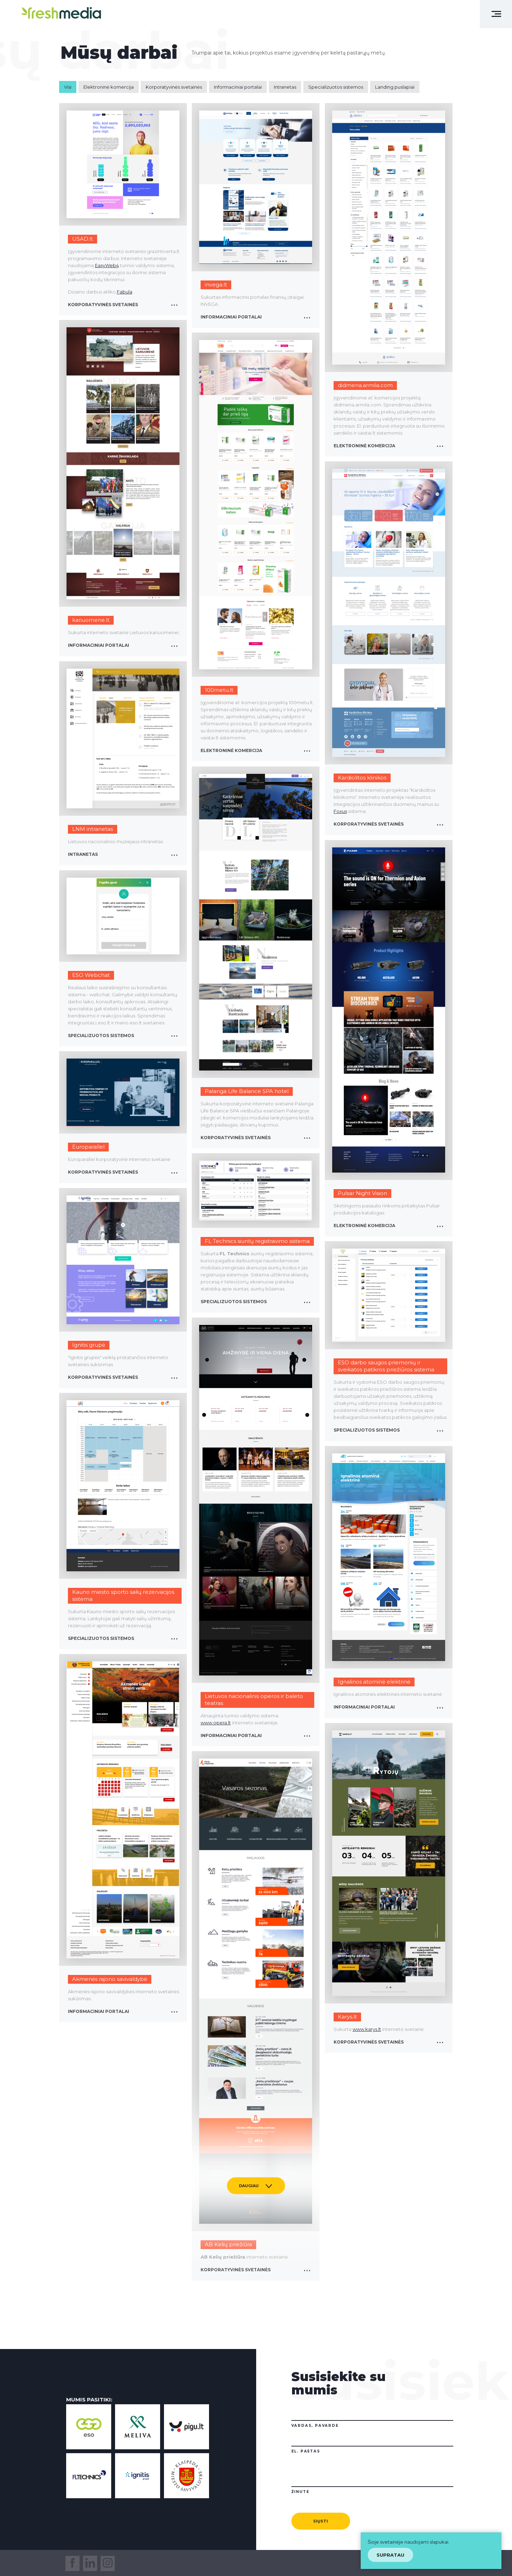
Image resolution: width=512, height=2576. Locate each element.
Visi (67, 87)
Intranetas (285, 87)
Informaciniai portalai (238, 87)
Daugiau (249, 2185)
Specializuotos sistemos (335, 87)
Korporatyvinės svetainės (174, 87)
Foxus (340, 811)
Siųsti (320, 2521)
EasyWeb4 (107, 265)
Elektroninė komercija (108, 87)
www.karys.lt (367, 2029)
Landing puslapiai (395, 87)
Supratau (390, 2555)
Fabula (124, 292)
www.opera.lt (216, 1722)
